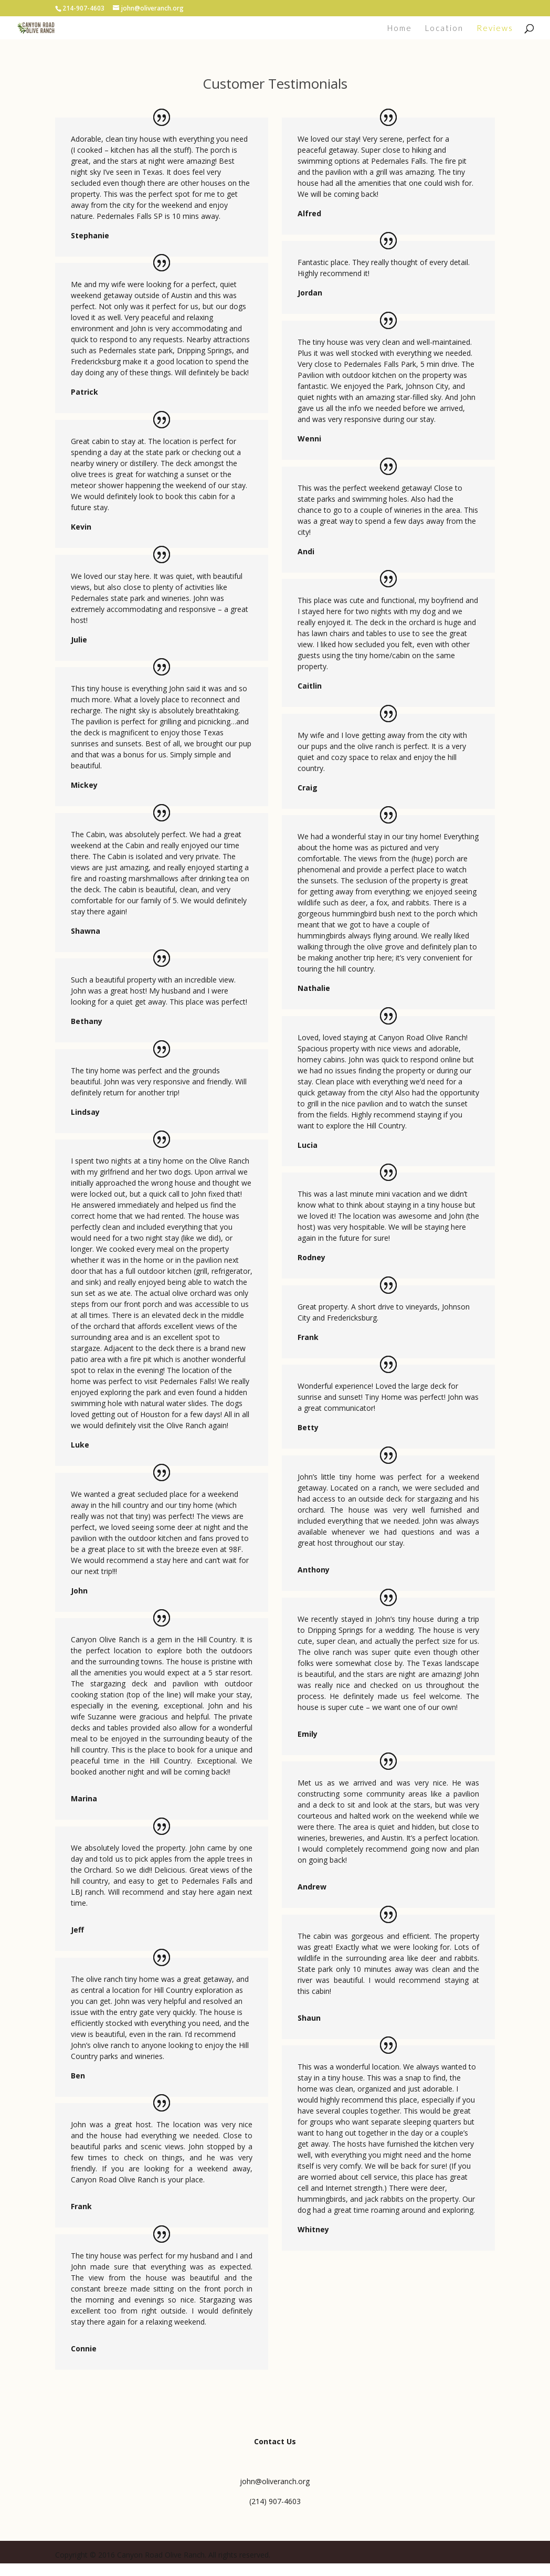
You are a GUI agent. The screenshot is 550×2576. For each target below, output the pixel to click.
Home (399, 28)
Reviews (495, 28)
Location (444, 28)
